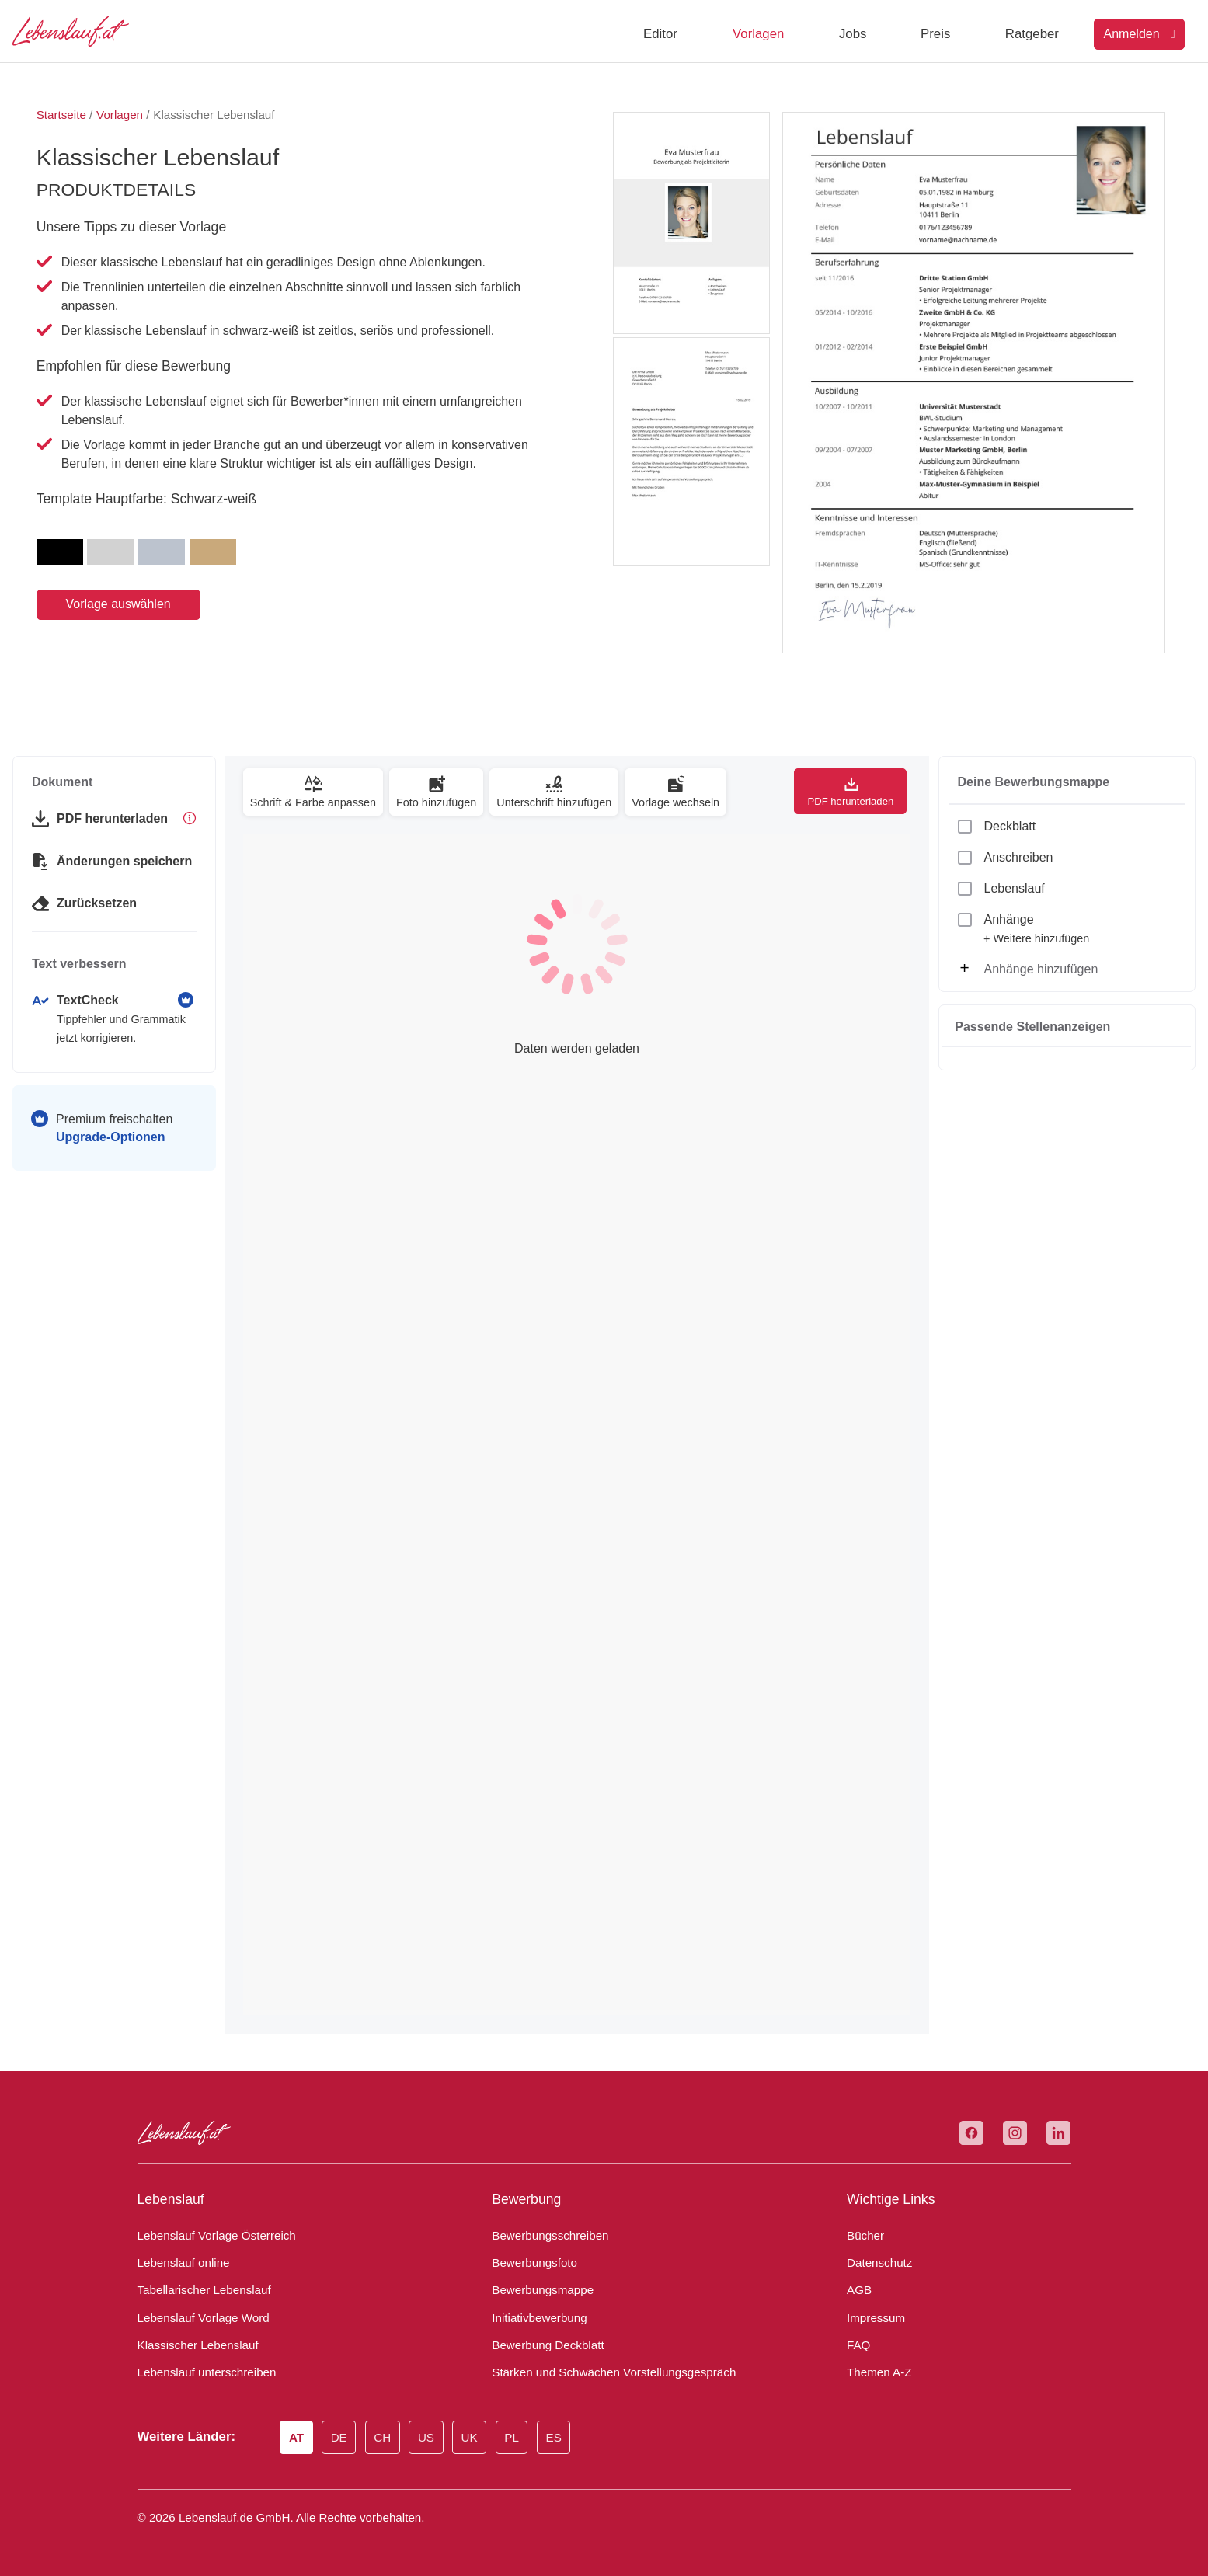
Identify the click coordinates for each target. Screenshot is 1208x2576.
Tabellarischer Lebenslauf (198, 2290)
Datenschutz (876, 2262)
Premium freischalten (114, 1128)
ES (554, 2438)
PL (513, 2438)
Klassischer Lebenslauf (191, 2345)
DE (342, 2438)
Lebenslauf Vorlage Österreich (211, 2235)
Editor (660, 33)
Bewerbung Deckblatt (543, 2345)
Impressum (873, 2318)
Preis (935, 33)
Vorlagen (758, 33)
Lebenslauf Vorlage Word (199, 2318)
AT (298, 2438)
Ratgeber (1032, 33)
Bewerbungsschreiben (545, 2235)
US (429, 2438)
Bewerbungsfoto (531, 2262)
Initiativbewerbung (536, 2318)
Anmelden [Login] (1139, 33)
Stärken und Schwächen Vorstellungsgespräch (602, 2372)
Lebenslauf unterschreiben (201, 2372)
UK (472, 2438)
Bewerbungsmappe (538, 2290)
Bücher (863, 2235)
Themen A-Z (876, 2372)
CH (386, 2438)
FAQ (857, 2345)
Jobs (852, 33)
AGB (858, 2290)
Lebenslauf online (180, 2262)
